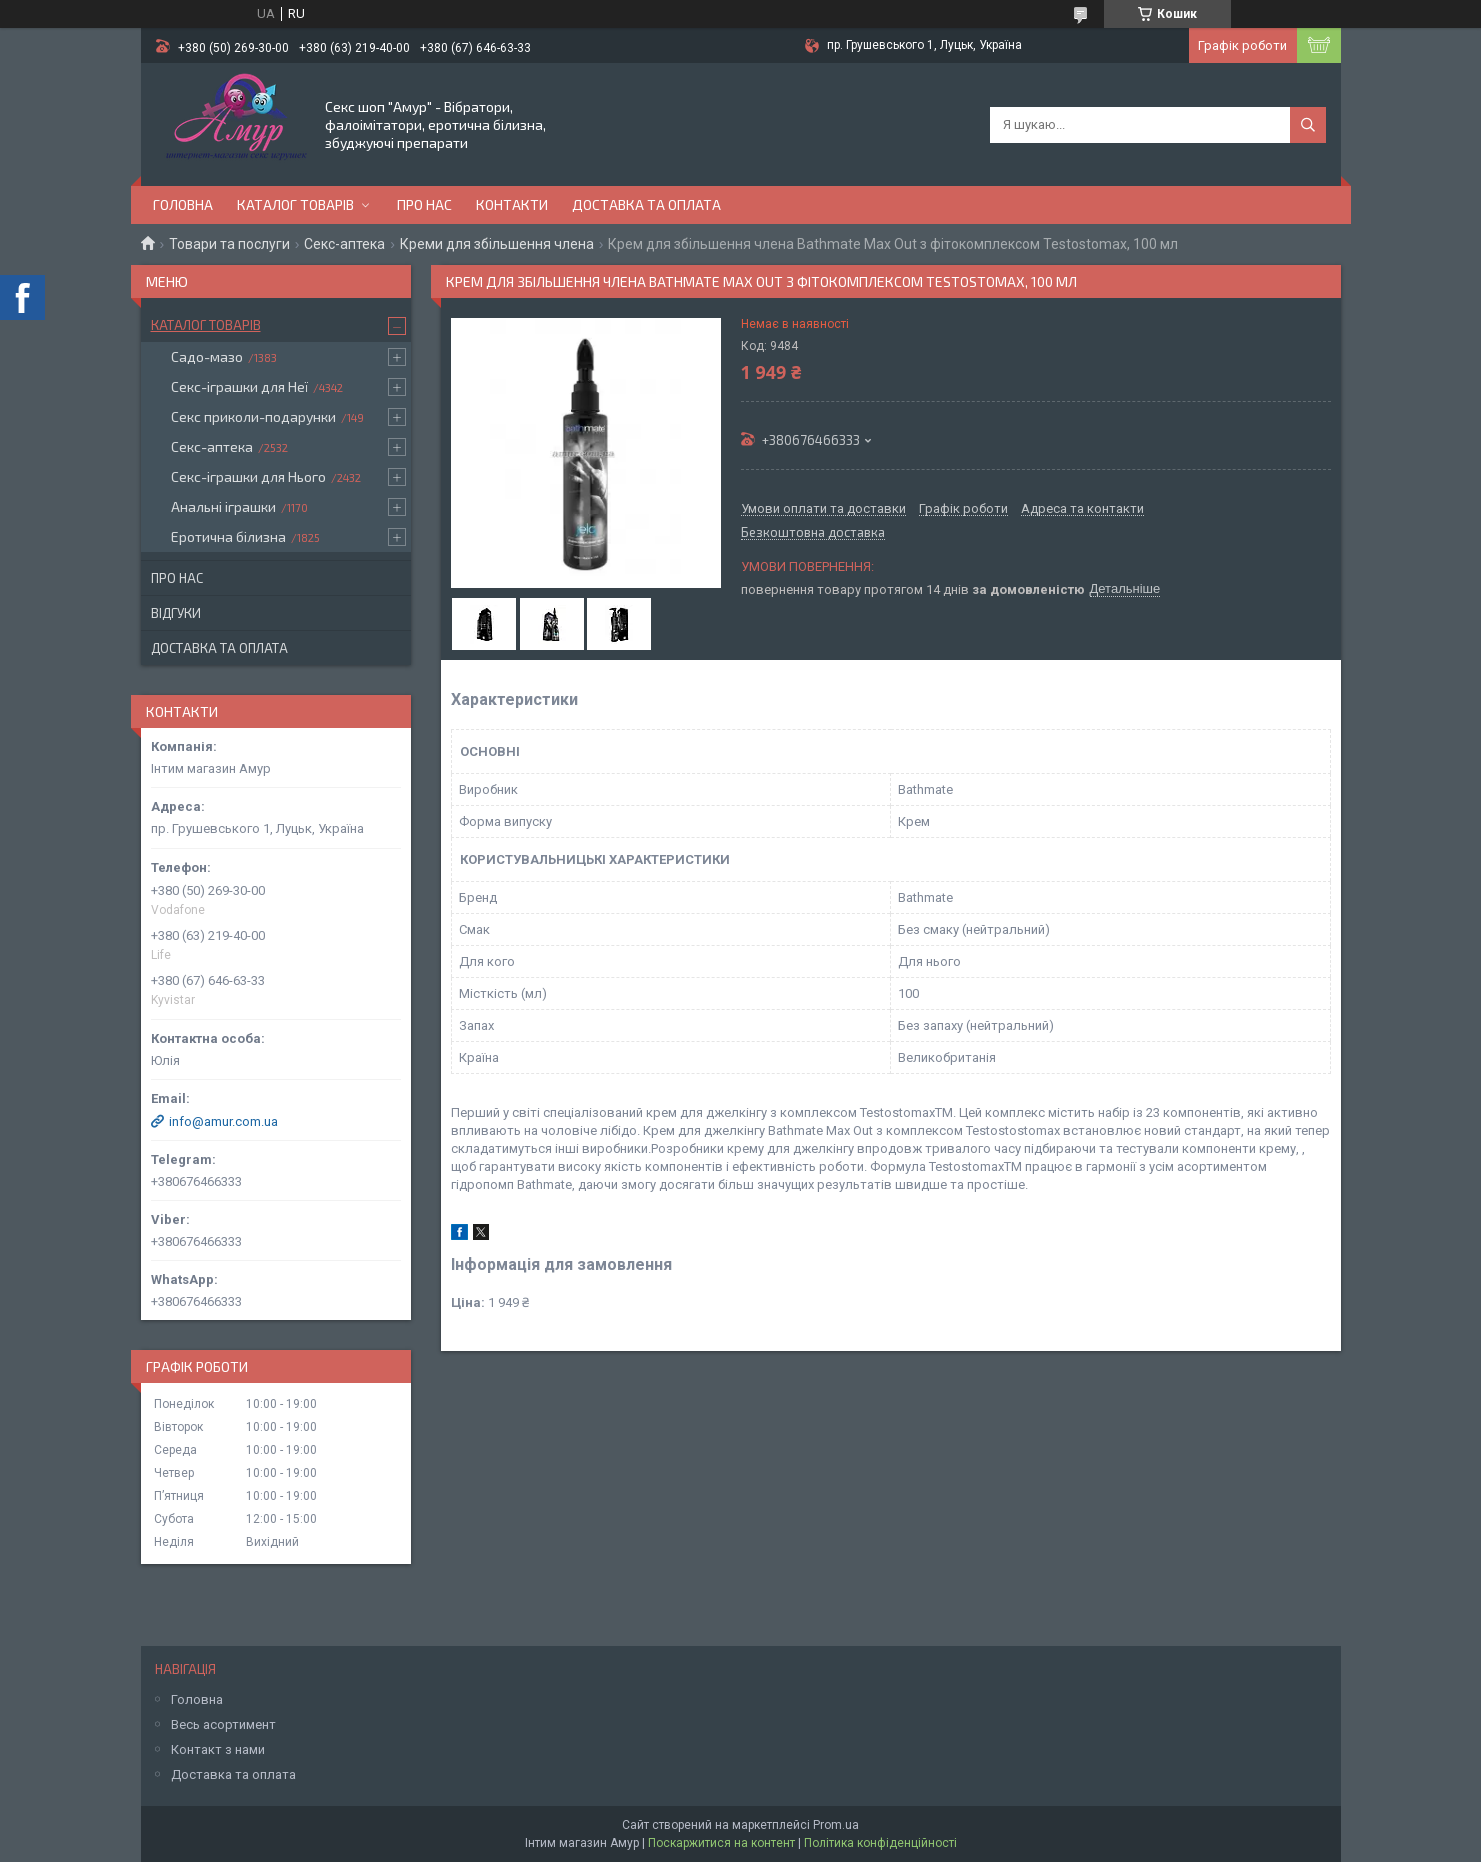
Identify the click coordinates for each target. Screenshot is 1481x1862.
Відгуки (176, 613)
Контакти (512, 204)
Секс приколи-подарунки (253, 416)
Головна (183, 204)
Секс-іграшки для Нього (248, 476)
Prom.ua (836, 1825)
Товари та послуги (229, 244)
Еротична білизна (228, 536)
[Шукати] (1308, 125)
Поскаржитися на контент (721, 1843)
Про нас (424, 204)
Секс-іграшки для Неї (239, 386)
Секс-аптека (344, 244)
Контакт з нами (218, 1749)
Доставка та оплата (646, 204)
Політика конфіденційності (880, 1843)
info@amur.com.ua (223, 1121)
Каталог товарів (295, 204)
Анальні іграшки (223, 506)
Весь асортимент (223, 1724)
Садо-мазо (207, 356)
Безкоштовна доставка (813, 533)
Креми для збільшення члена (497, 244)
